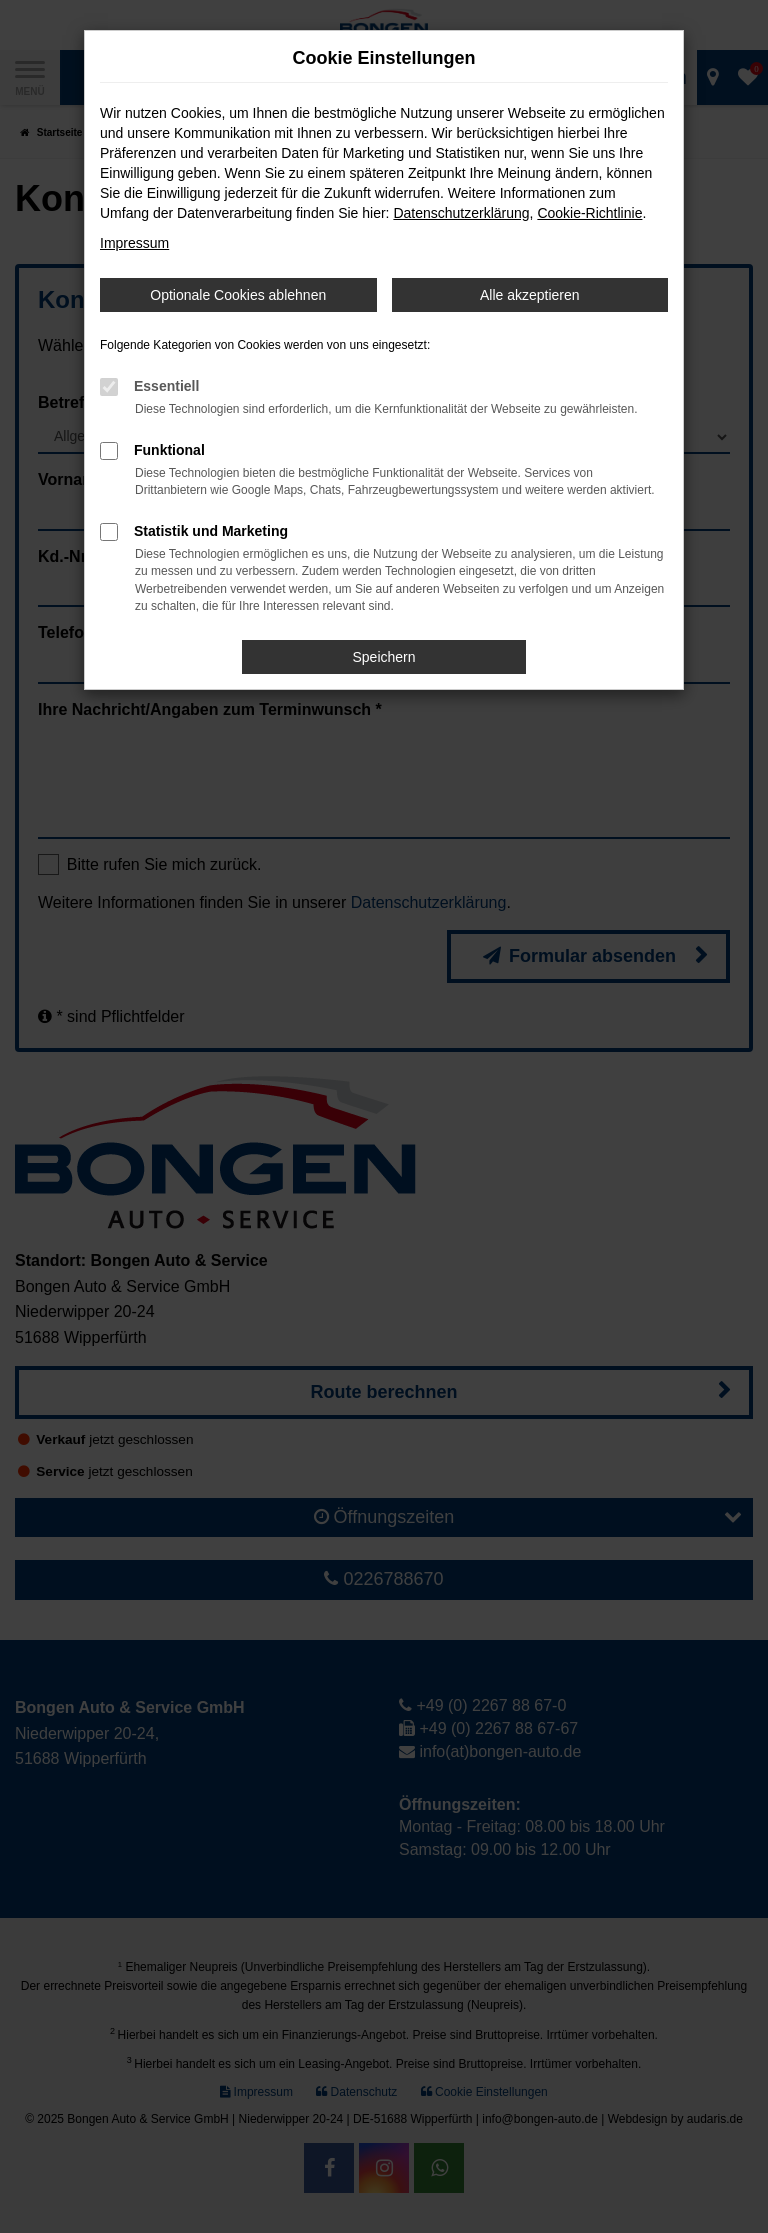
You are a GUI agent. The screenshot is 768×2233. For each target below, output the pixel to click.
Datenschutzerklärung (461, 213)
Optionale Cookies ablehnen (238, 295)
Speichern (383, 657)
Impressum (134, 243)
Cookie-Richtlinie (589, 213)
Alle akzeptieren (530, 295)
